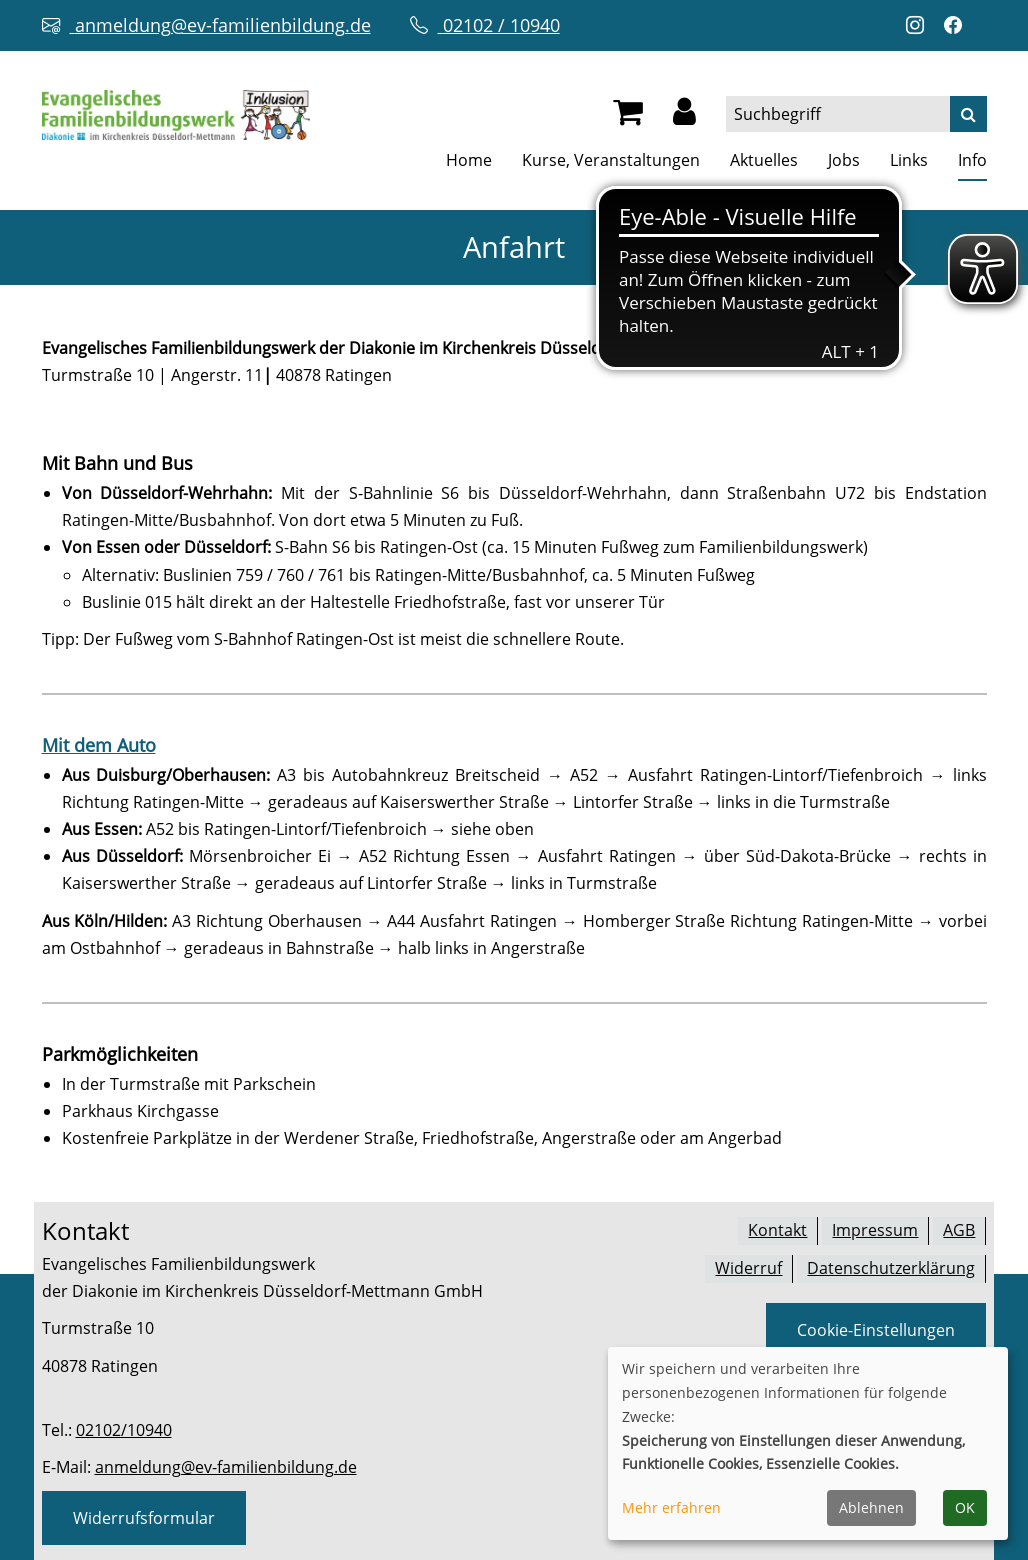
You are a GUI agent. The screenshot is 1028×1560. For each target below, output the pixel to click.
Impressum (875, 1230)
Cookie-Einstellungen (876, 1329)
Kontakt (777, 1230)
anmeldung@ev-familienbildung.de (226, 1467)
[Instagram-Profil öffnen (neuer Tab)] (920, 25)
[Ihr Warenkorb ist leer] (628, 117)
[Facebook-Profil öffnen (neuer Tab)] (958, 25)
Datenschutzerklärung (891, 1267)
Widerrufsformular (144, 1518)
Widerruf (748, 1267)
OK (965, 1507)
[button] (684, 117)
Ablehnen (871, 1507)
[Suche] (968, 114)
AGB (959, 1230)
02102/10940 (124, 1430)
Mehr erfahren (671, 1507)
